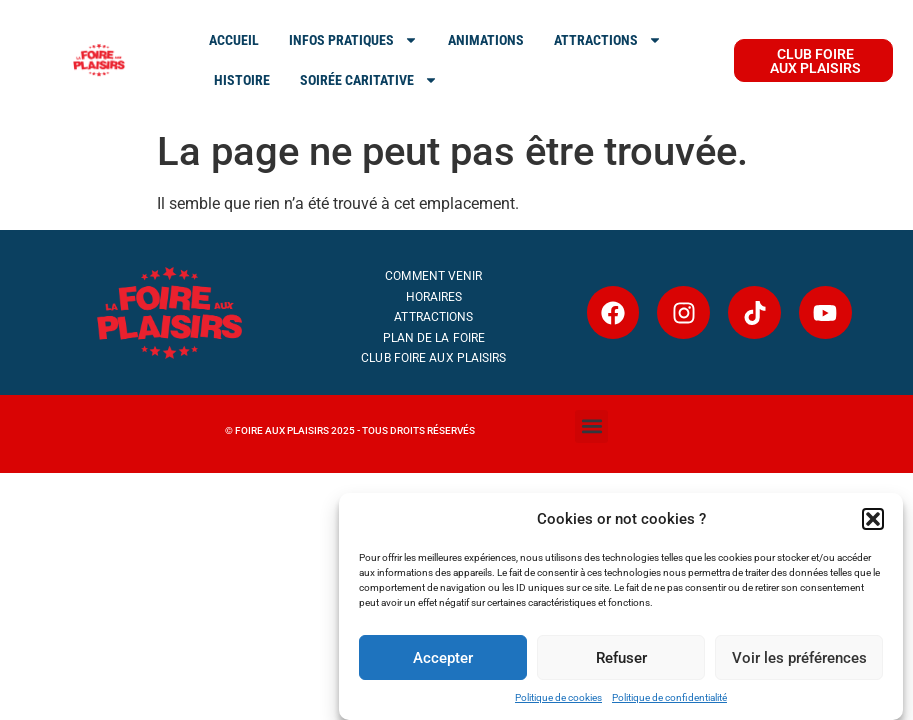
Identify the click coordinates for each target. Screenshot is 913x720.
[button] (873, 519)
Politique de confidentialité (669, 697)
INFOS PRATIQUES (353, 40)
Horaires (434, 297)
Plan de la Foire (434, 338)
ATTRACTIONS (608, 40)
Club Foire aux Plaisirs (433, 358)
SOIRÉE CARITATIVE (369, 80)
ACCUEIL (234, 40)
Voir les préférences (799, 658)
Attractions (433, 317)
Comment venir (433, 276)
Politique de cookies (558, 697)
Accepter (443, 658)
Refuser (621, 658)
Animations (486, 40)
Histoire (242, 80)
